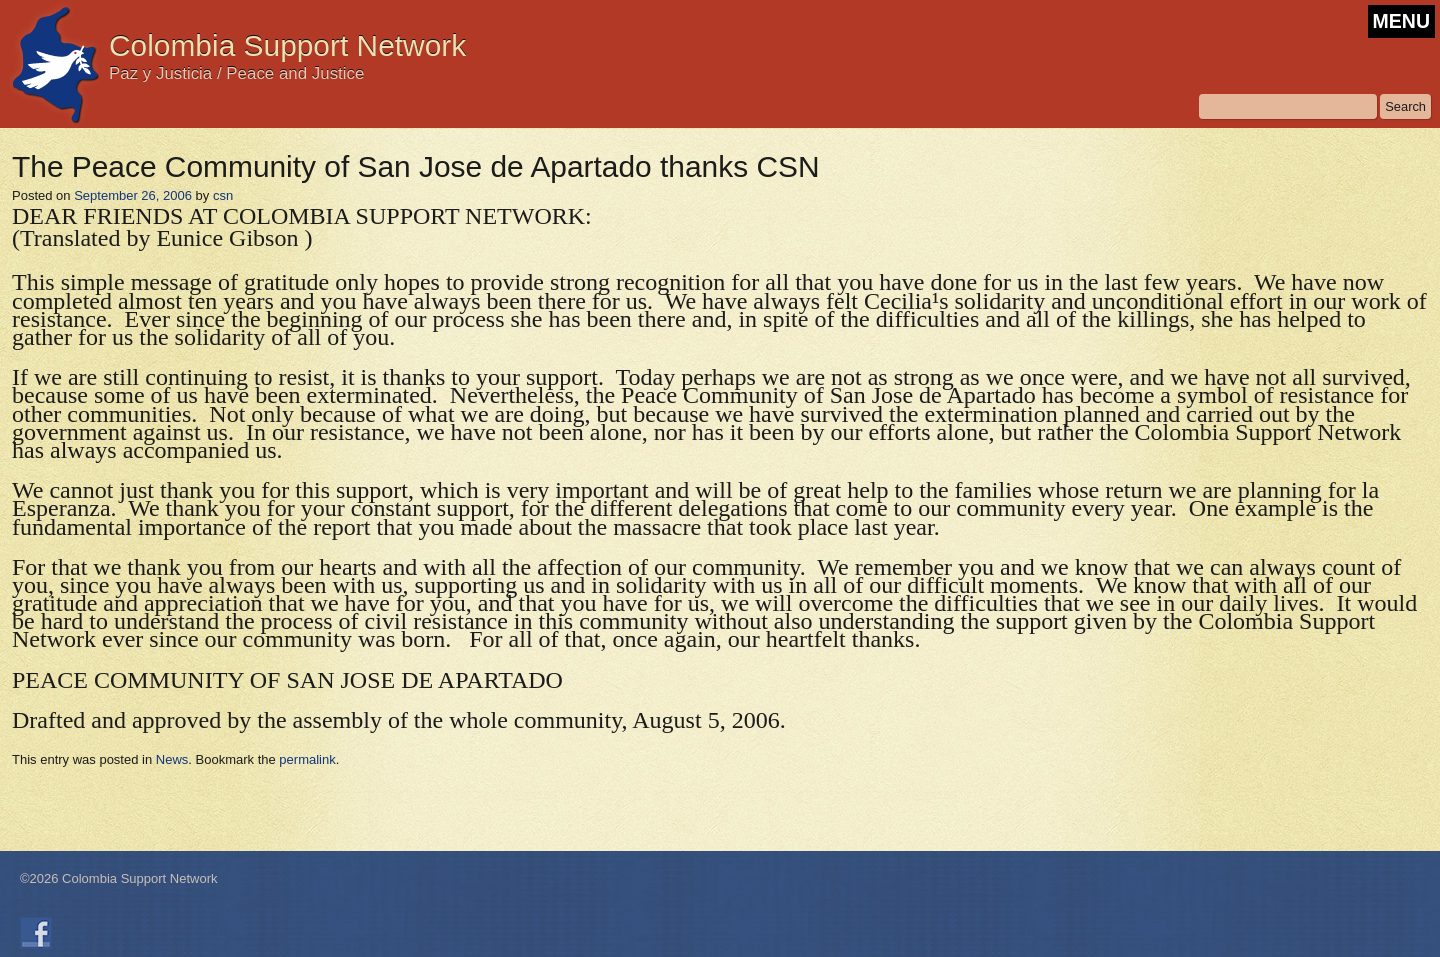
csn (223, 195)
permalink (307, 759)
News (172, 759)
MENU (1401, 21)
